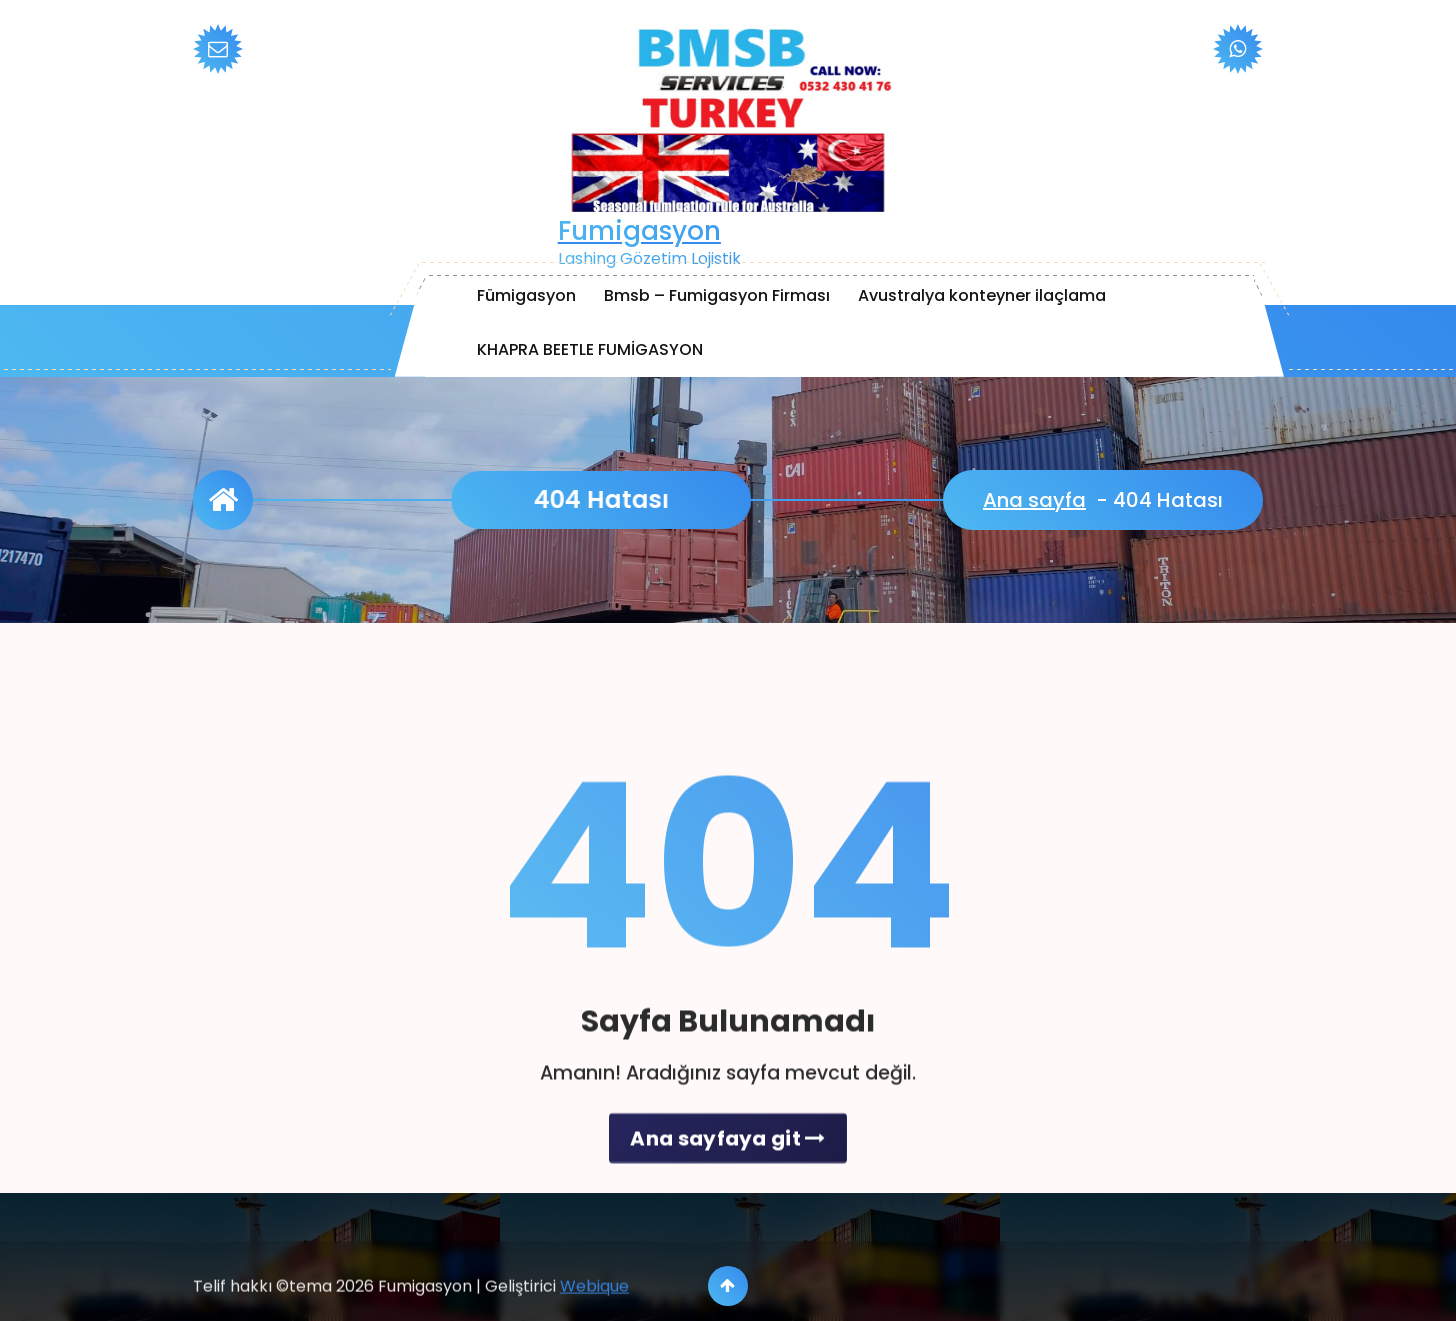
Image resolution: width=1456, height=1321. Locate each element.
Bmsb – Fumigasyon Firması (717, 295)
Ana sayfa (1034, 500)
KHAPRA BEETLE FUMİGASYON (590, 349)
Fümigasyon (526, 295)
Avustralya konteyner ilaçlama (982, 295)
